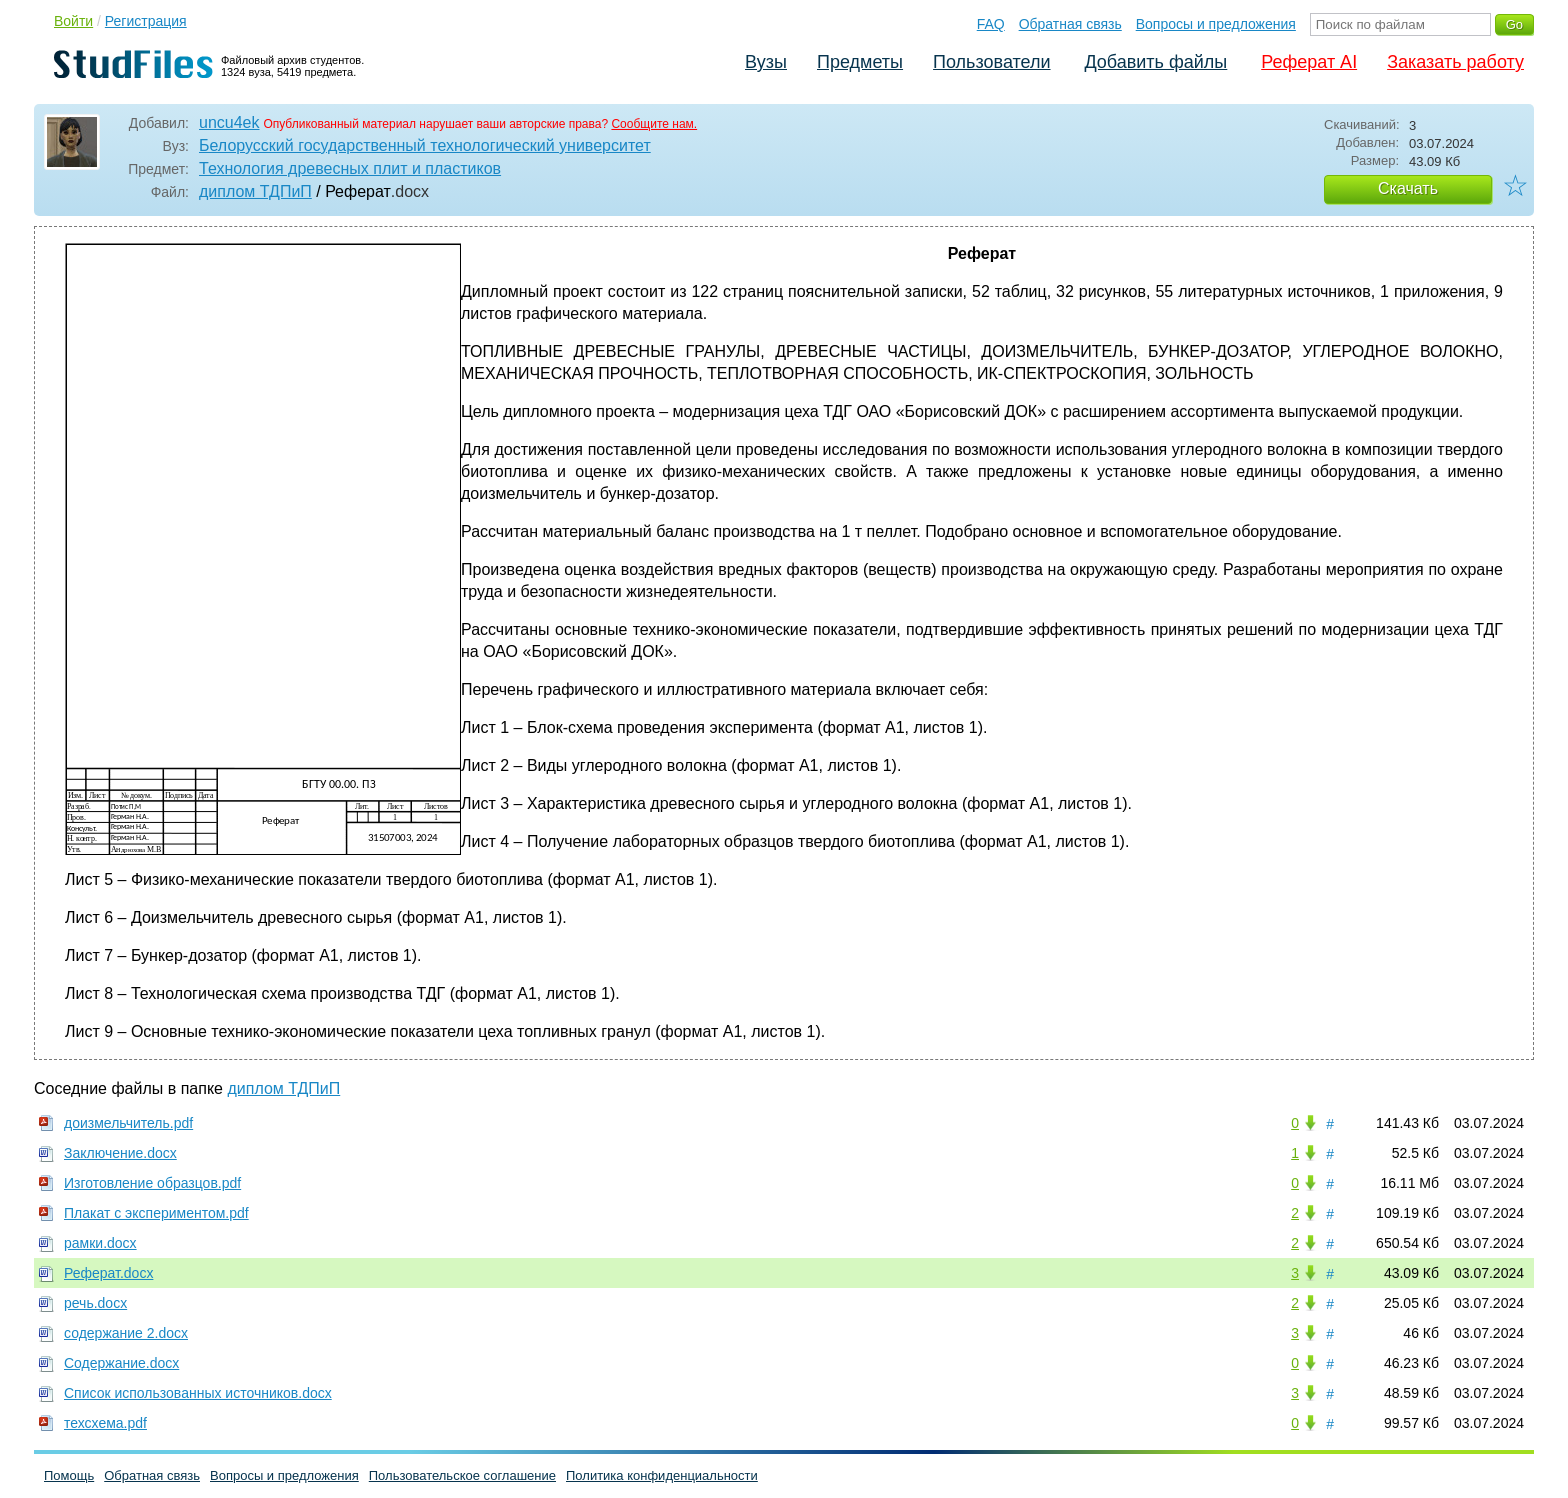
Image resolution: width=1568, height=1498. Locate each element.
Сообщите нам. (654, 124)
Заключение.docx (120, 1153)
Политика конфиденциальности (662, 1475)
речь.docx (95, 1303)
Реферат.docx (108, 1273)
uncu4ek (229, 122)
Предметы (860, 62)
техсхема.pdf (105, 1423)
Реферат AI (1309, 62)
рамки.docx (100, 1243)
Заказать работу (1455, 62)
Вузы (766, 62)
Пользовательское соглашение (462, 1475)
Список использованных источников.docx (198, 1393)
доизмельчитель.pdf (128, 1123)
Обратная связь (1070, 24)
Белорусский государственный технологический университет (425, 145)
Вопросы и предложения (1216, 24)
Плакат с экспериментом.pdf (156, 1213)
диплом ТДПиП (255, 191)
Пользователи (991, 62)
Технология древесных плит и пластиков (350, 168)
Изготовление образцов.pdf (152, 1183)
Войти (73, 21)
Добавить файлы (1155, 62)
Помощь (69, 1475)
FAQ (991, 24)
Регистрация (146, 21)
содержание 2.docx (126, 1333)
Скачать (1408, 188)
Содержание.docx (121, 1363)
